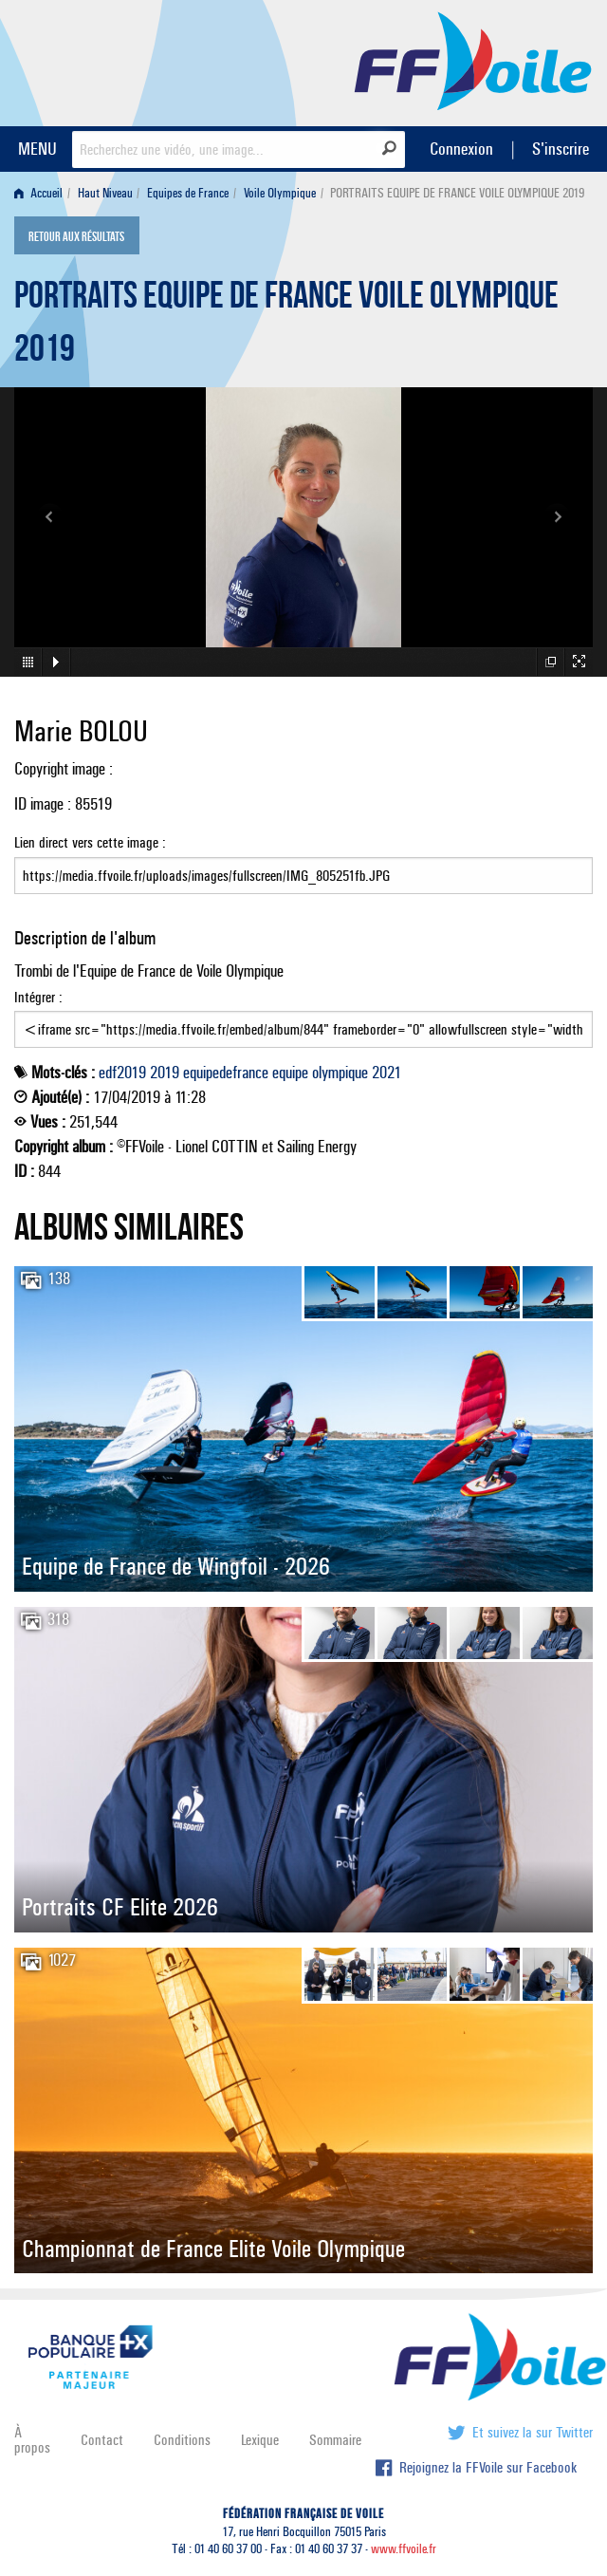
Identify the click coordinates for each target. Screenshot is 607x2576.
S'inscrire (560, 148)
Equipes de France (188, 193)
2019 (164, 1072)
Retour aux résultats (76, 237)
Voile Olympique (280, 193)
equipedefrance (225, 1072)
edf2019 (122, 1072)
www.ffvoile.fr (403, 2549)
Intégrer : (303, 1018)
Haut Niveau (105, 193)
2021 (386, 1072)
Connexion (461, 148)
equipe (290, 1072)
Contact (102, 2440)
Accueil (38, 193)
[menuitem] (42, 193)
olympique (340, 1072)
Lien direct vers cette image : (303, 863)
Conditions (182, 2440)
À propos (32, 2439)
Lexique (260, 2440)
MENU (37, 148)
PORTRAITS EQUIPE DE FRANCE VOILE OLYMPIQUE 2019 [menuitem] (457, 193)
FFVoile (473, 59)
